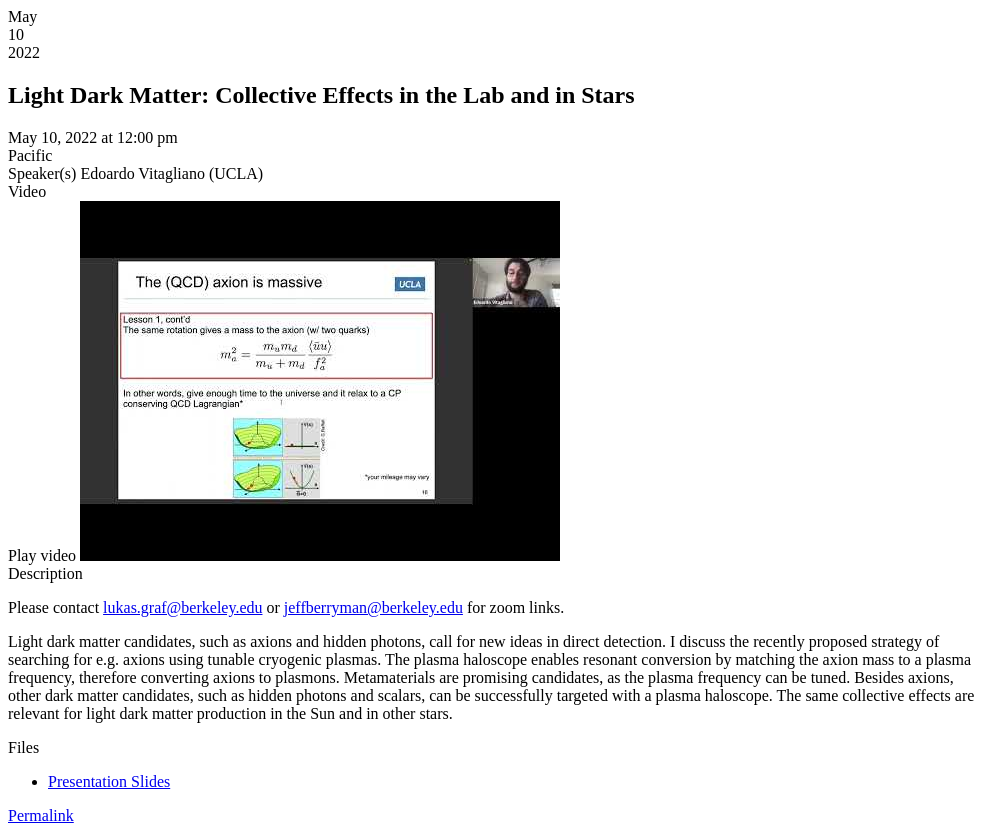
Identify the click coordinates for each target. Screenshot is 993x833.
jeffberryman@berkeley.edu (373, 607)
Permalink (41, 815)
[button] (42, 555)
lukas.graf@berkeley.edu (182, 607)
